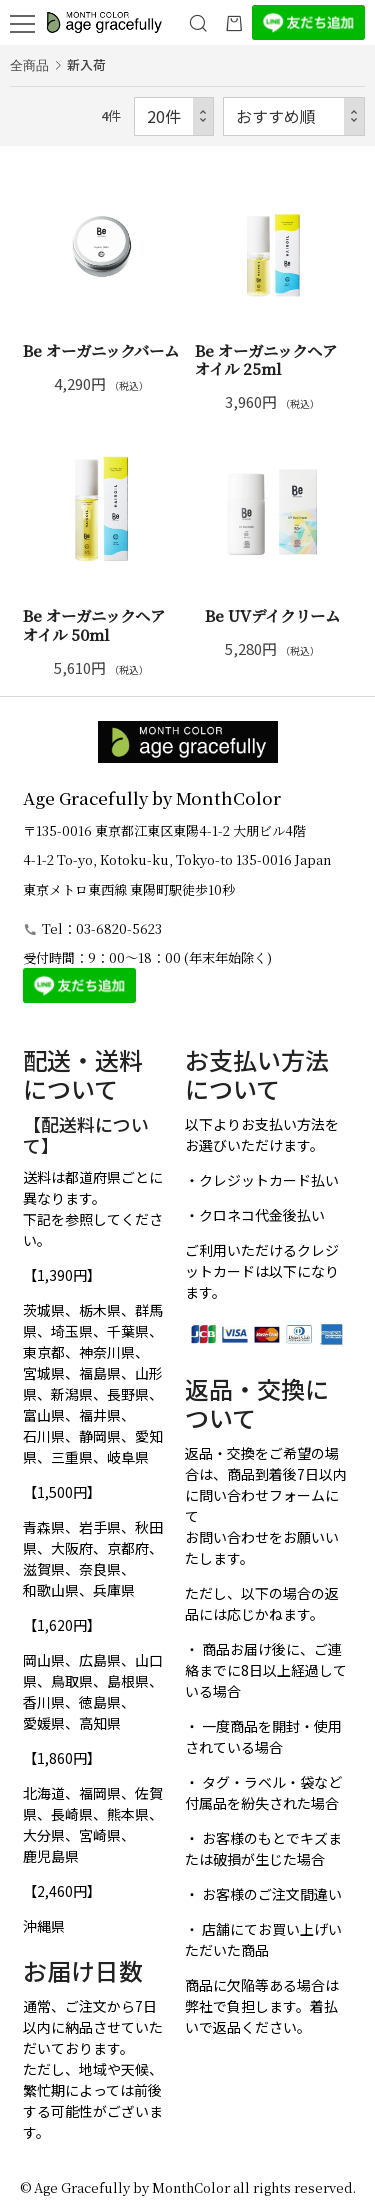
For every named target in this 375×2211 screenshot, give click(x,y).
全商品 (29, 64)
